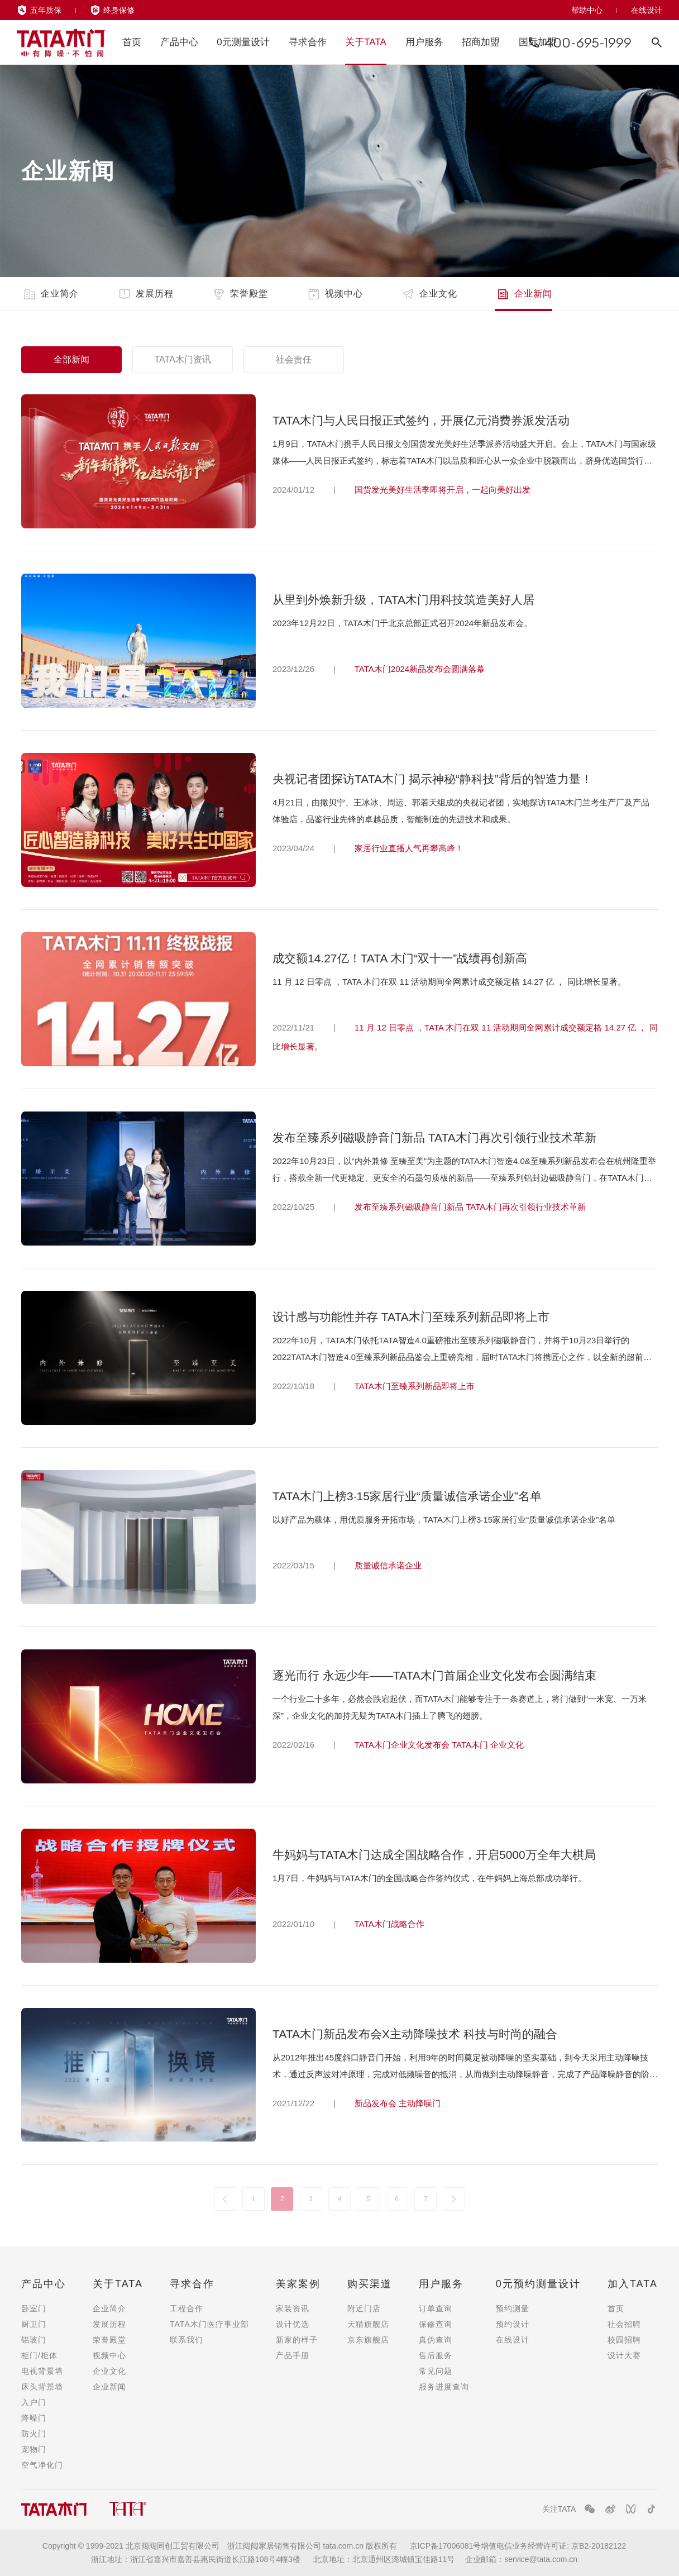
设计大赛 (624, 2355)
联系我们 (186, 2339)
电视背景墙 (42, 2371)
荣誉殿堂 (239, 294)
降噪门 (33, 2417)
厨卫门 (33, 2324)
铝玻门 (33, 2339)
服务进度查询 (444, 2386)
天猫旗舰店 (368, 2324)
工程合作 (186, 2308)
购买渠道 (369, 2283)
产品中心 (179, 42)
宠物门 (33, 2449)
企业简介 (50, 294)
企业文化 (428, 294)
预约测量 (512, 2308)
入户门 (33, 2402)
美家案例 (298, 2283)
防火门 (33, 2433)
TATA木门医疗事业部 (209, 2324)
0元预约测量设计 (538, 2283)
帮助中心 (587, 10)
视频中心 (334, 294)
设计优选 (292, 2324)
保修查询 (435, 2324)
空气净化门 (42, 2464)
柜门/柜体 (39, 2355)
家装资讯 (292, 2308)
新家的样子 (297, 2339)
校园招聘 (624, 2339)
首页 (131, 42)
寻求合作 (308, 42)
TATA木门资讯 (182, 359)
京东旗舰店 (368, 2339)
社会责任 (294, 359)
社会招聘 (624, 2324)
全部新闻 (71, 359)
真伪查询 (435, 2339)
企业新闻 (523, 294)
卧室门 (33, 2308)
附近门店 (364, 2308)
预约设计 (512, 2324)
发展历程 (145, 294)
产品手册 (292, 2355)
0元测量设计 (243, 42)
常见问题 (435, 2371)
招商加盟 (481, 42)
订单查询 (435, 2308)
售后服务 (435, 2355)
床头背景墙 (42, 2386)
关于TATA (365, 42)
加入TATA (633, 2283)
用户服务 (424, 42)
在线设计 (646, 10)
